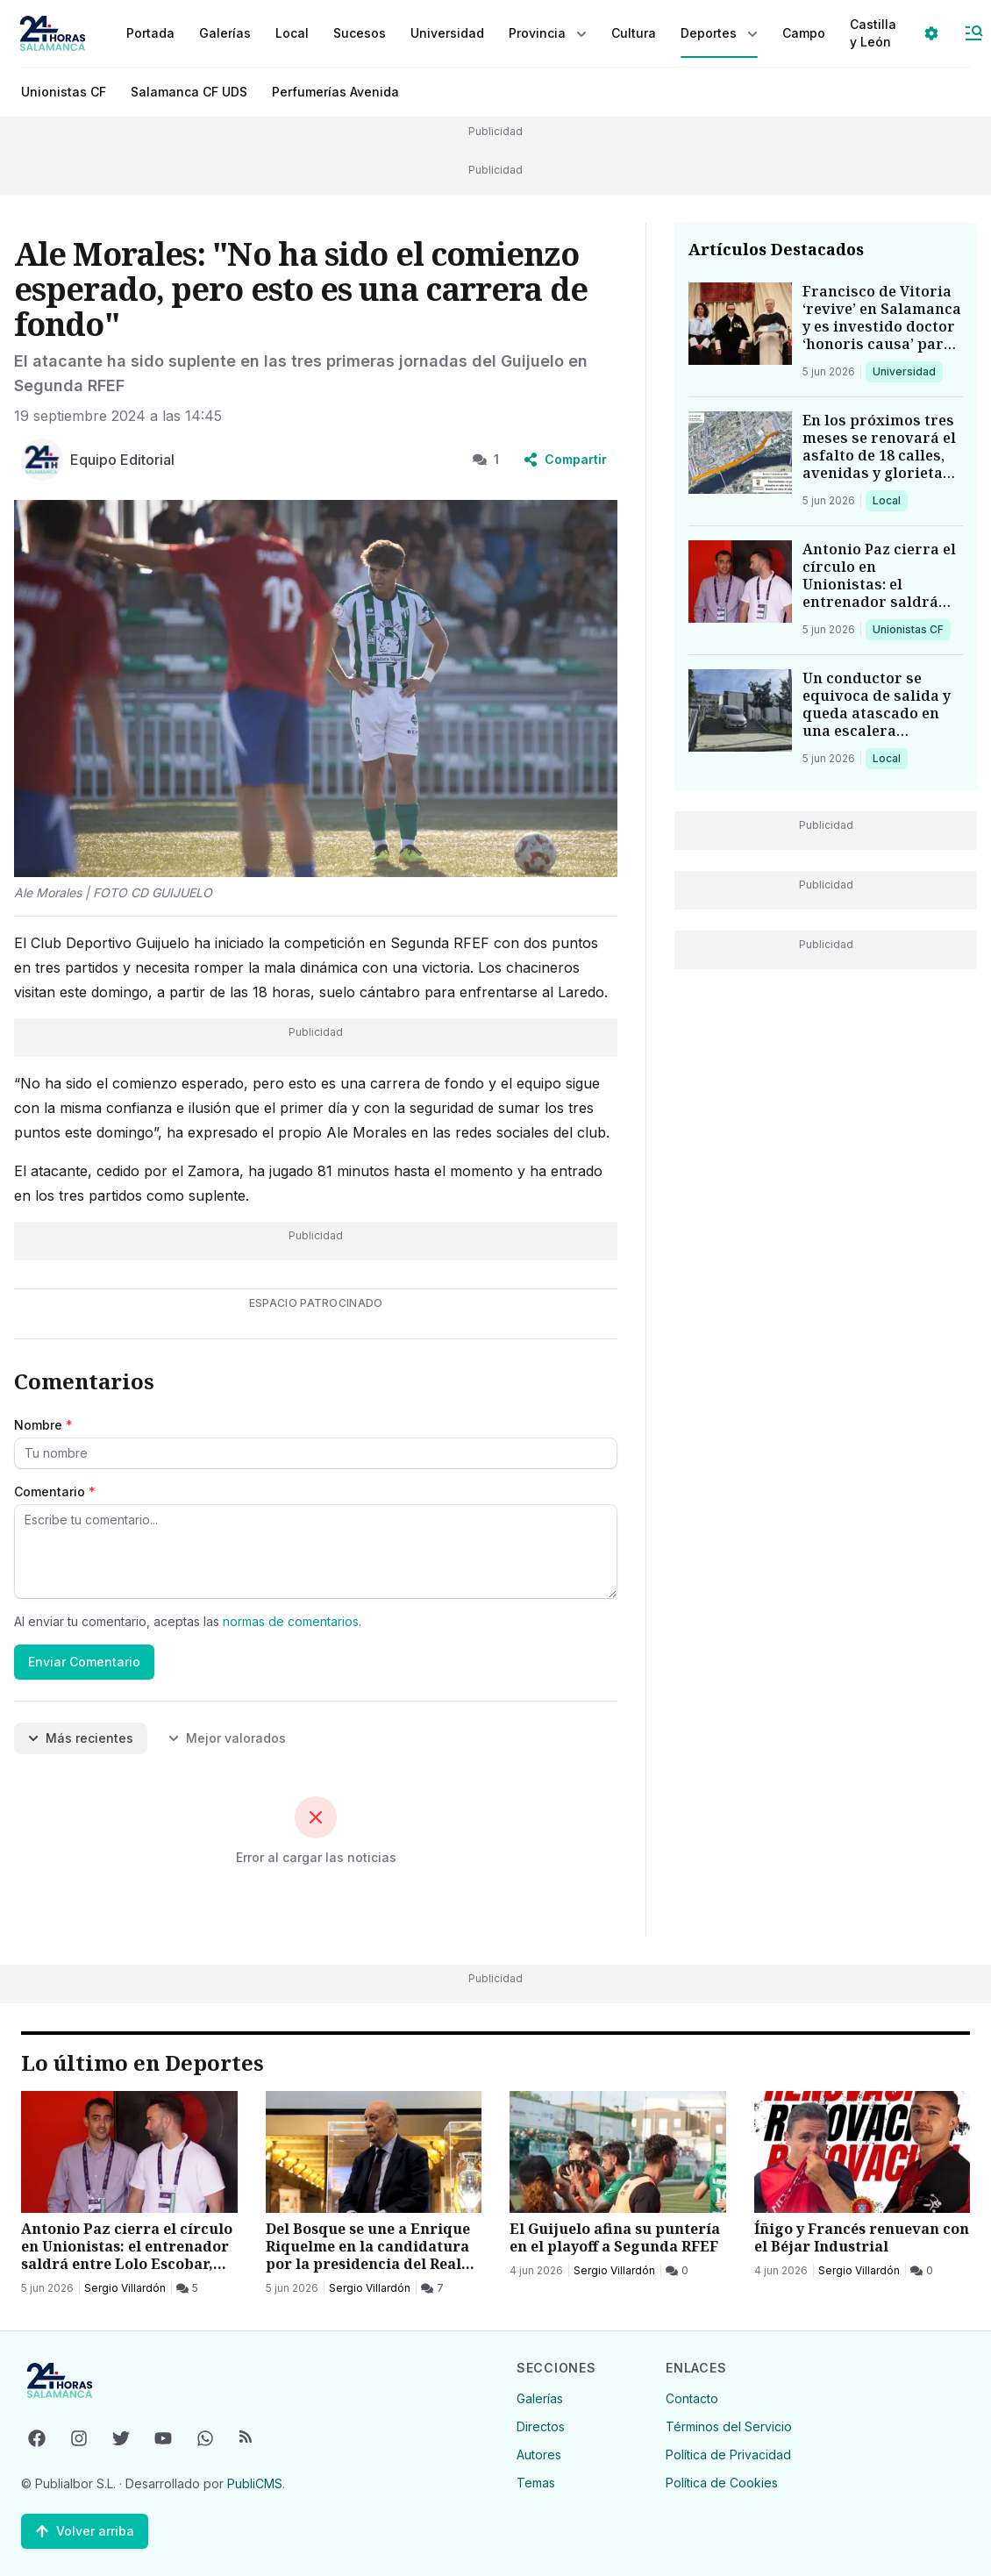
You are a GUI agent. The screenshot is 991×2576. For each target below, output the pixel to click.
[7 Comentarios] (432, 2288)
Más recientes (80, 1737)
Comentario (55, 1491)
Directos (541, 2426)
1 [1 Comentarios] (486, 459)
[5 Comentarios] (187, 2288)
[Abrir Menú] (973, 33)
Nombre (43, 1424)
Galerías (225, 32)
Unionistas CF (63, 91)
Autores (539, 2454)
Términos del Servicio (729, 2426)
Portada (150, 32)
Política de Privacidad (728, 2454)
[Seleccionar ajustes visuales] (931, 33)
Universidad (904, 371)
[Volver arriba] (84, 2531)
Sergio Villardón (125, 2287)
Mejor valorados (227, 1737)
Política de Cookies (722, 2482)
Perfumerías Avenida (335, 91)
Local (890, 500)
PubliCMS (254, 2483)
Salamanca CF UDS (189, 91)
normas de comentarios (291, 1621)
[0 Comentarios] (677, 2271)
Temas (536, 2482)
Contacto (692, 2398)
